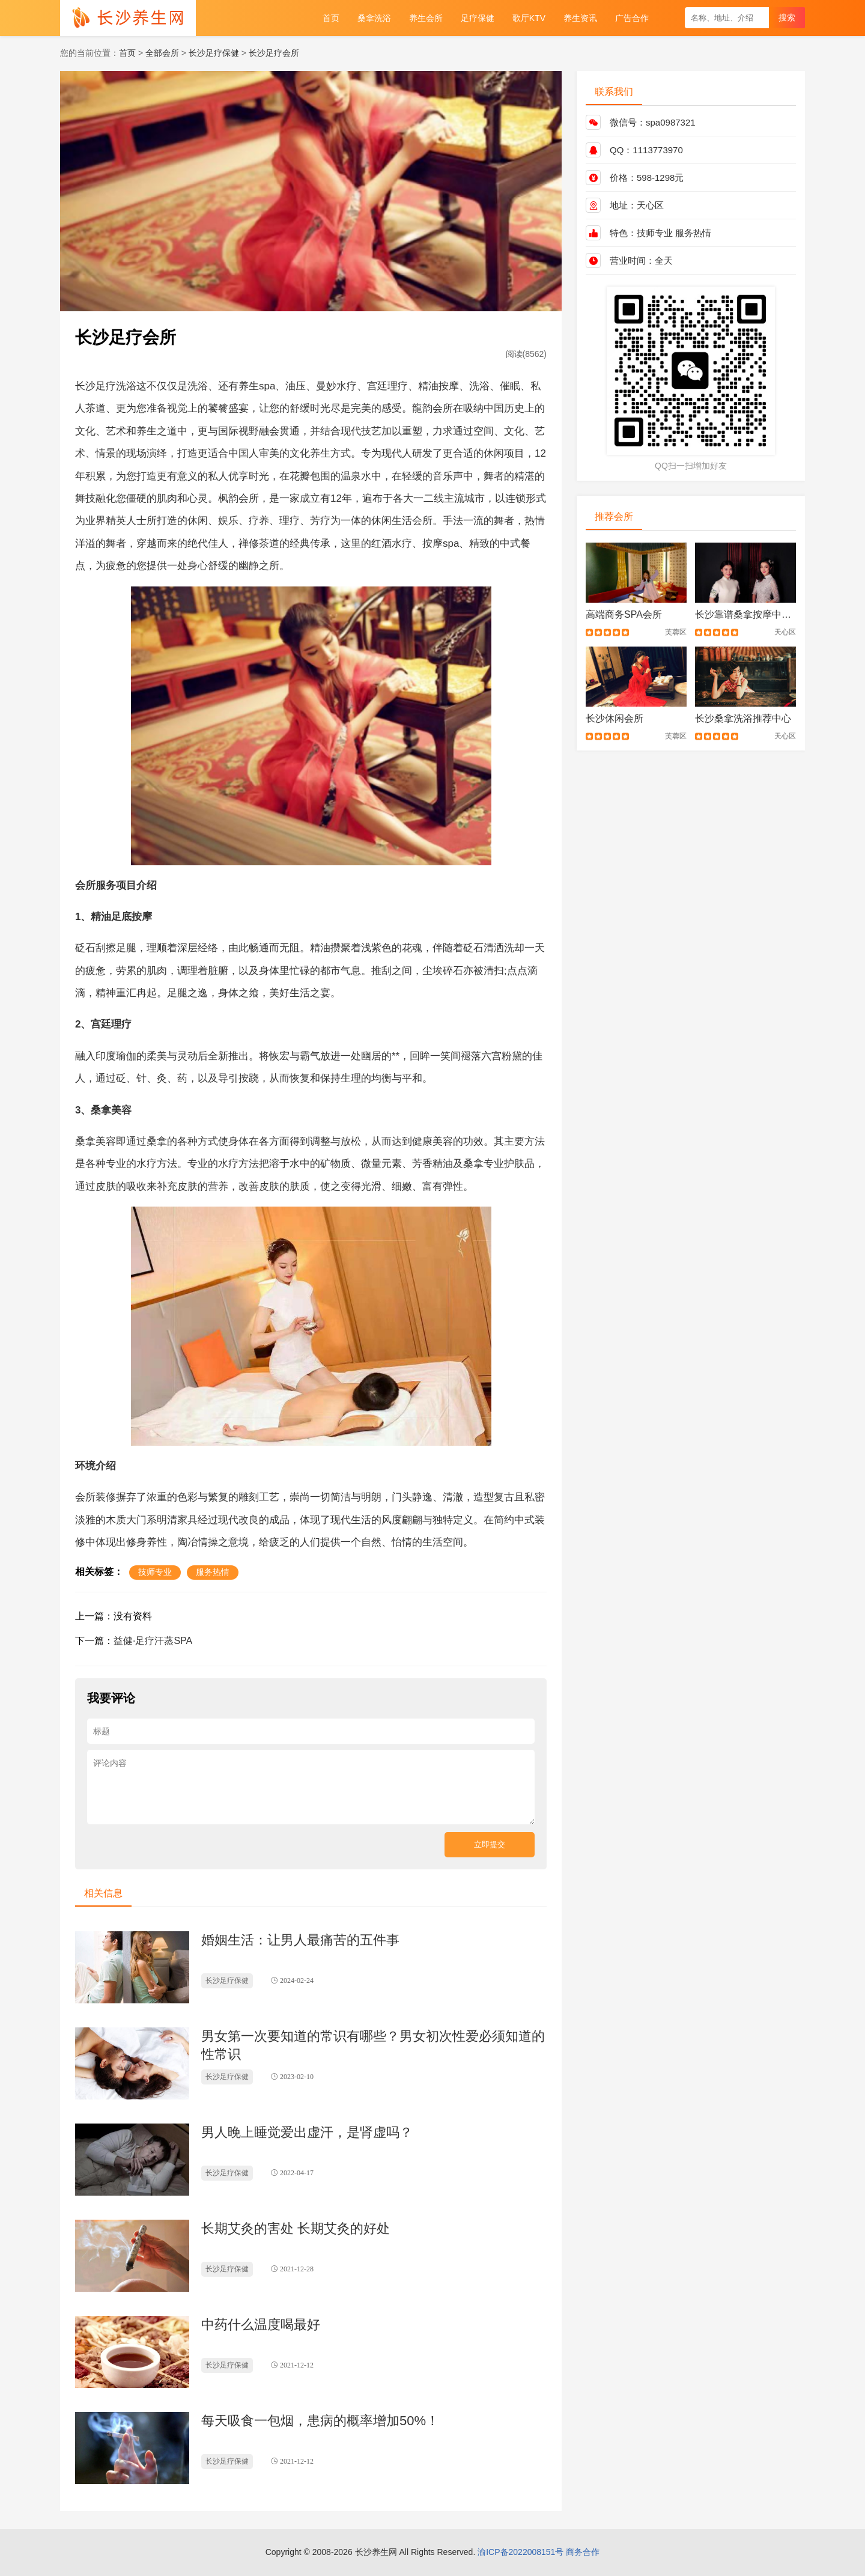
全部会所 (162, 53)
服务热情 (693, 233)
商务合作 (582, 2552)
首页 (127, 53)
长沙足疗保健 (214, 53)
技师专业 (655, 233)
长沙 (85, 386)
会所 (442, 408)
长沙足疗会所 (274, 53)
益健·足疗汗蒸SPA (153, 1641)
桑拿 (101, 1110)
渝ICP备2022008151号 (520, 2552)
